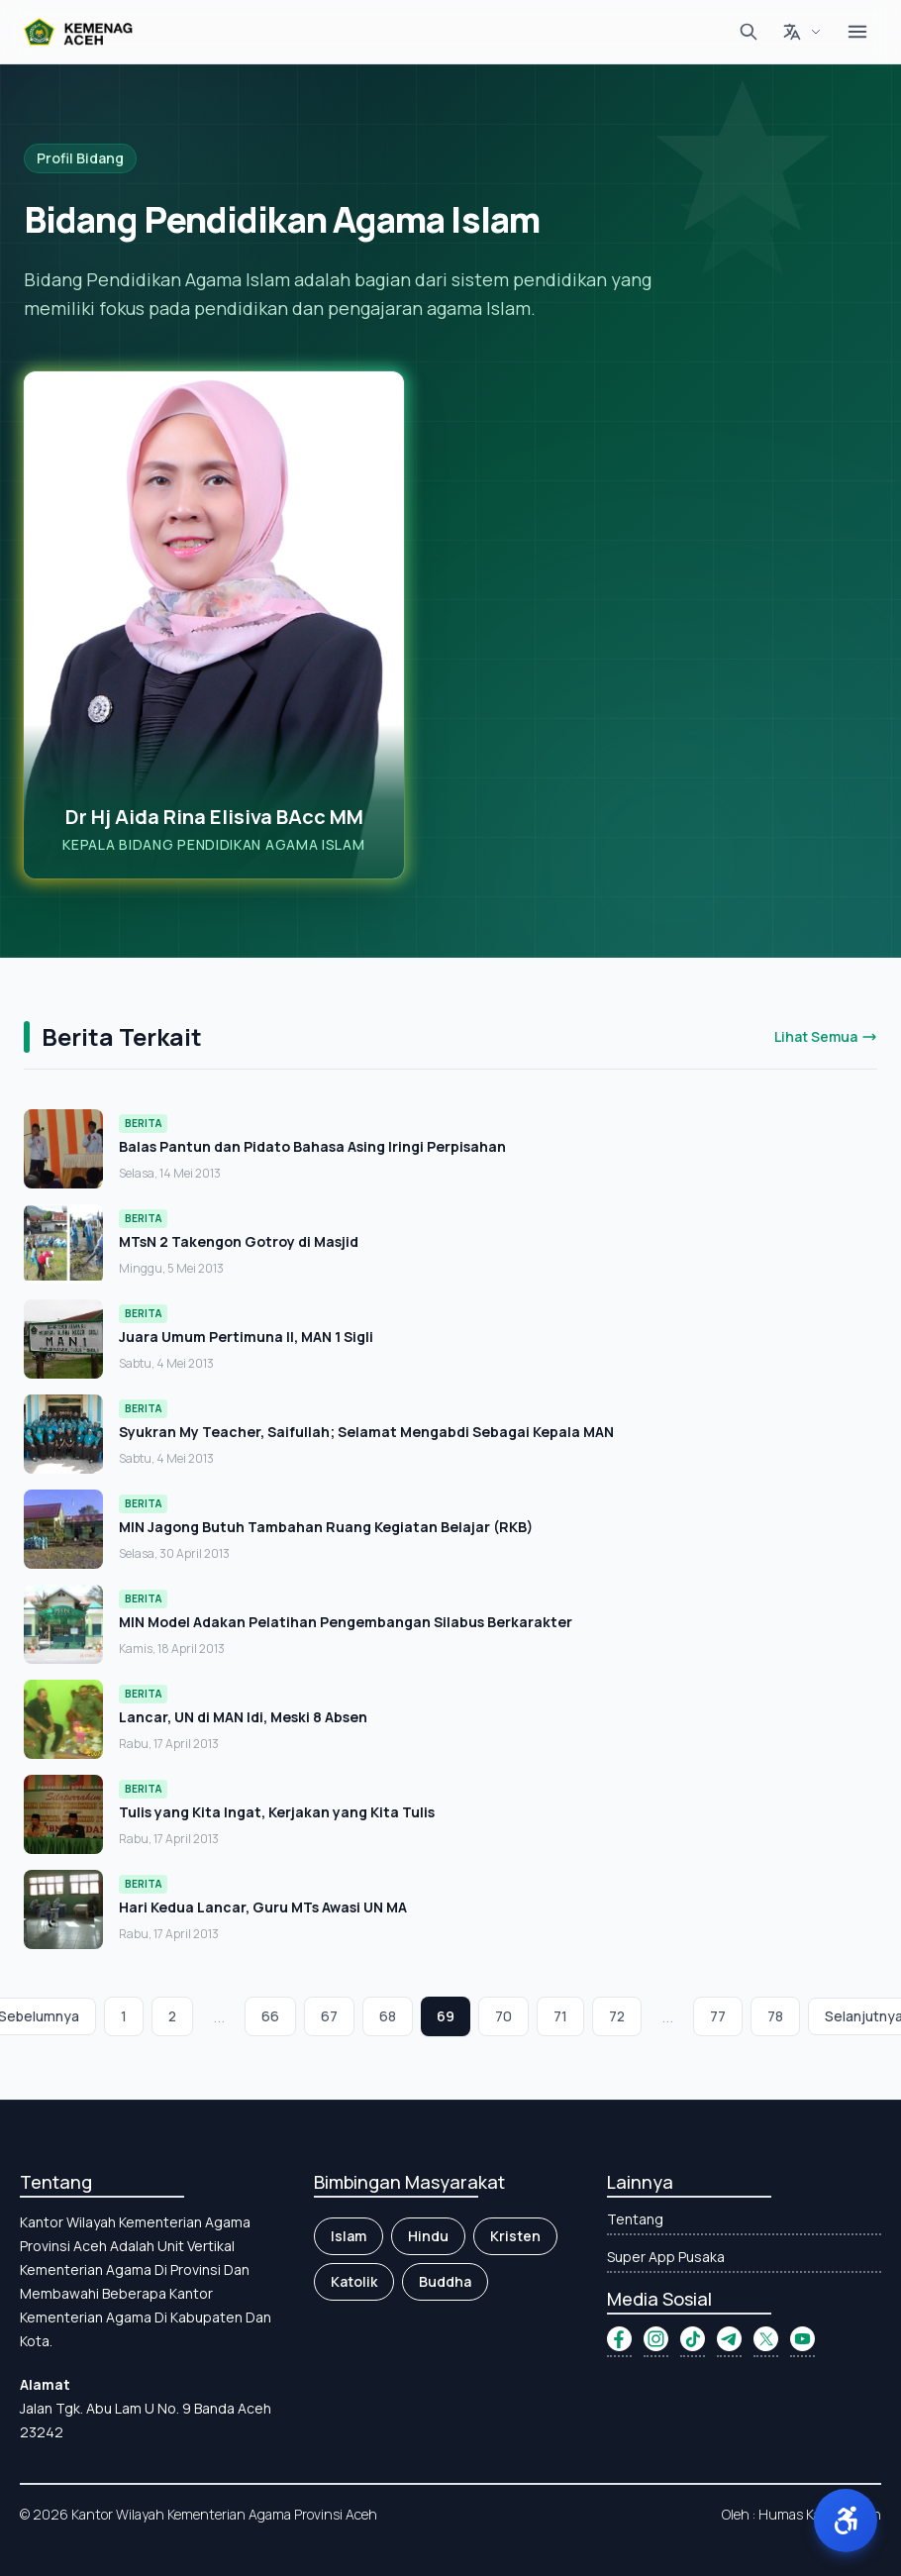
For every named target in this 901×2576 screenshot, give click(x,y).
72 (617, 2016)
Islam (348, 2235)
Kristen (515, 2235)
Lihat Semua (825, 1036)
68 (387, 2016)
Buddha (445, 2281)
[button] (845, 2520)
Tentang (635, 2219)
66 (270, 2016)
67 (329, 2016)
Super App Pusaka (666, 2256)
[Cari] (748, 32)
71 (560, 2016)
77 (718, 2016)
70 (503, 2016)
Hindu (428, 2235)
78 (775, 2016)
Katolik (354, 2281)
